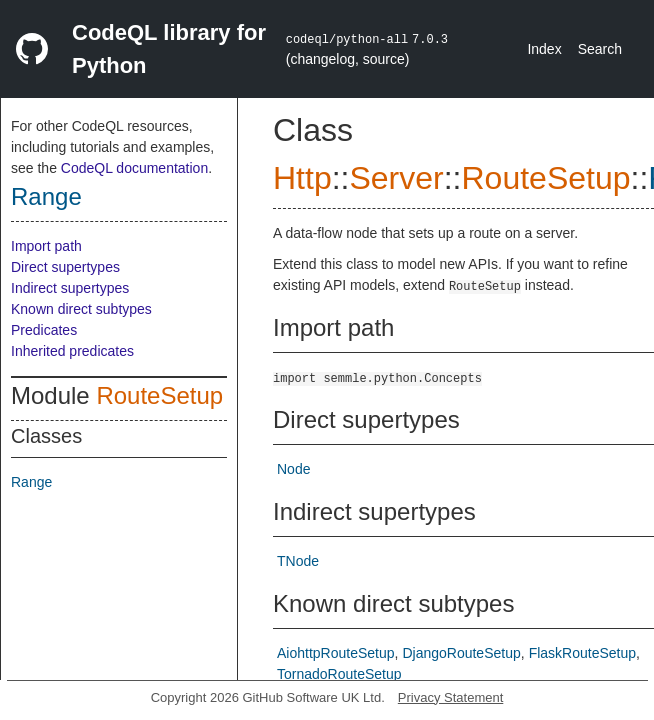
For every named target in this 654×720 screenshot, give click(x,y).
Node (293, 469)
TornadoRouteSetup (339, 674)
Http (302, 178)
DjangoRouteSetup (461, 653)
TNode (298, 561)
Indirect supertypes (70, 288)
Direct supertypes (65, 267)
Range (46, 196)
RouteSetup (159, 395)
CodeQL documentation (134, 168)
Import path (46, 246)
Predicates (44, 330)
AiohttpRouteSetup (336, 653)
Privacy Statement (451, 697)
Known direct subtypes (81, 309)
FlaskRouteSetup (582, 653)
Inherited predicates (72, 351)
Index (544, 49)
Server (396, 178)
